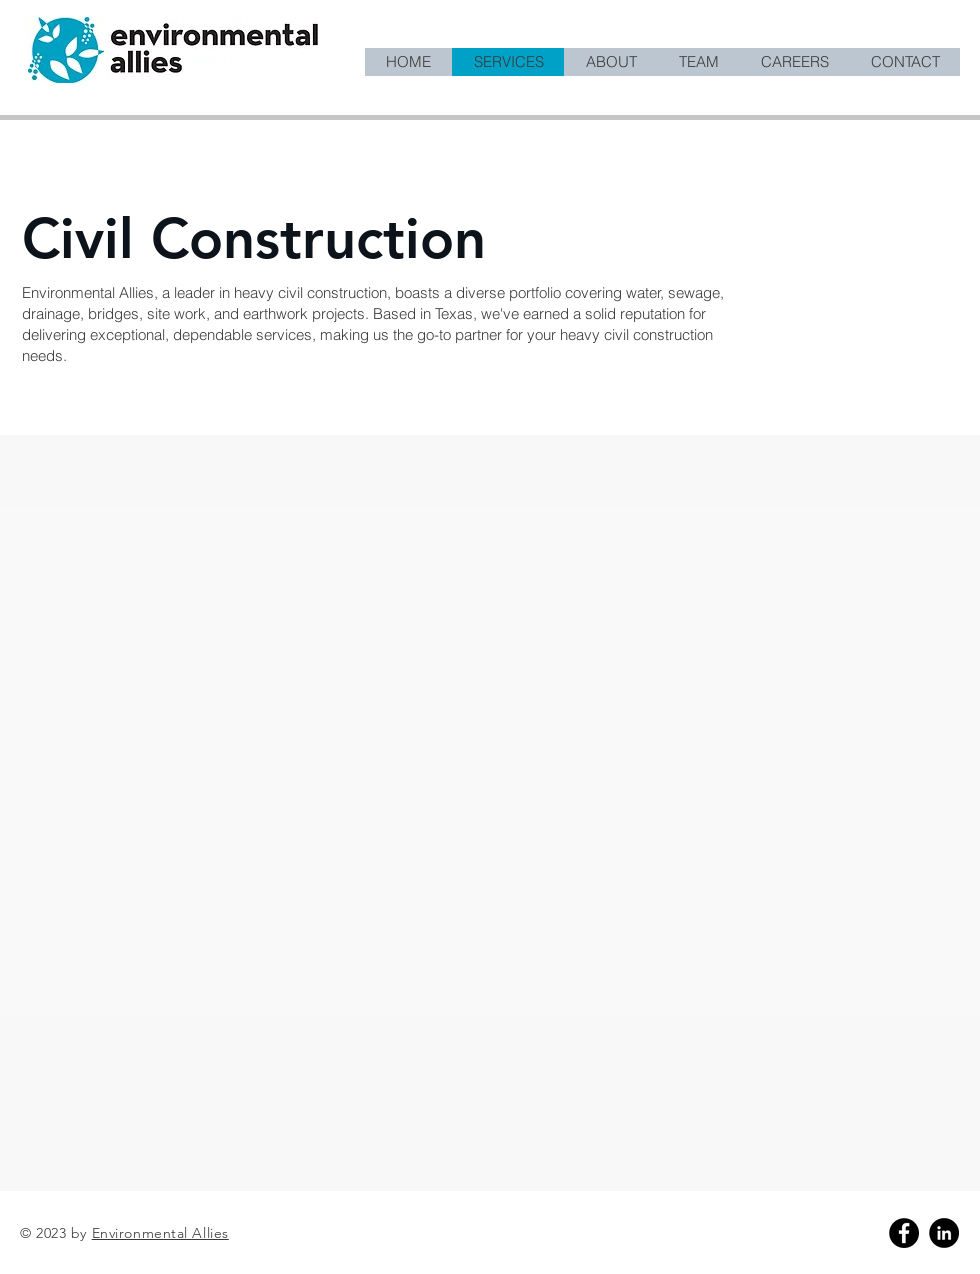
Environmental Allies (160, 1233)
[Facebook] (904, 1233)
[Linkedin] (944, 1233)
